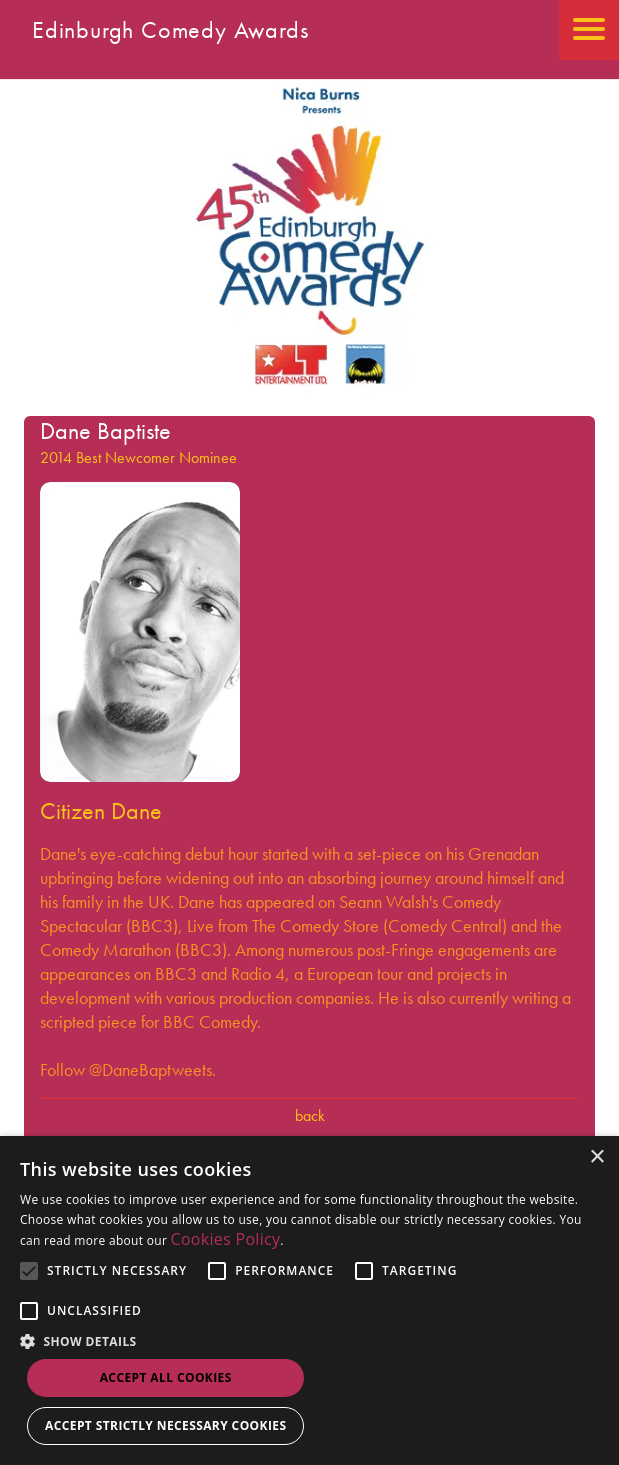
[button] (309, 1341)
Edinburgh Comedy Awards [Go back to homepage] (170, 29)
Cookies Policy (226, 1239)
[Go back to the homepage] (310, 390)
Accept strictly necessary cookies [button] (165, 1425)
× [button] (596, 1157)
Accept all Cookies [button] (166, 1377)
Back (310, 1115)
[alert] (309, 1300)
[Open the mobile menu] (589, 30)
